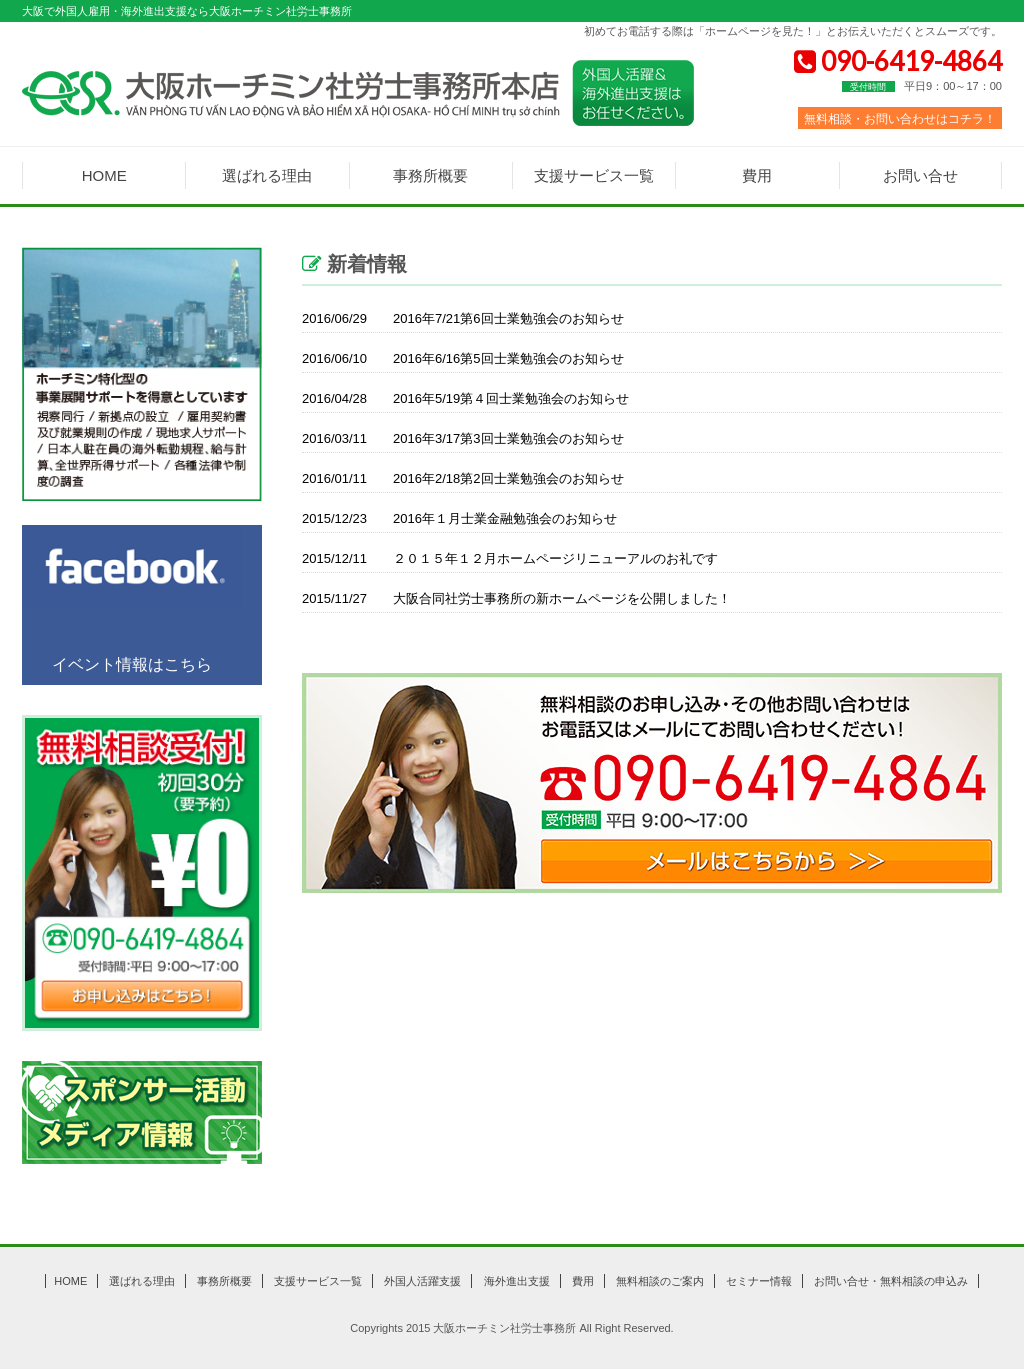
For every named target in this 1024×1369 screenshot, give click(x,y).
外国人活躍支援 (422, 1281)
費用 (757, 175)
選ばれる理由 (267, 175)
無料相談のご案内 (660, 1281)
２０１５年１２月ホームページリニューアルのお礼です (510, 559)
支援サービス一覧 (594, 175)
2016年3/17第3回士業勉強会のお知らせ (463, 439)
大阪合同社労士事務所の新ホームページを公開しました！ (516, 599)
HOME (104, 175)
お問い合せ (920, 175)
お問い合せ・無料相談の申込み (891, 1281)
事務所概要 (430, 175)
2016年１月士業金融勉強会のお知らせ (459, 519)
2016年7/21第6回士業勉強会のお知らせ (463, 319)
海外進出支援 (517, 1281)
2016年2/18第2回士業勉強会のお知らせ (463, 479)
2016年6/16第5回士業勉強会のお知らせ (463, 359)
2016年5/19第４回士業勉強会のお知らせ (465, 399)
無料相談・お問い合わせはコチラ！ (900, 118)
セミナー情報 (759, 1281)
